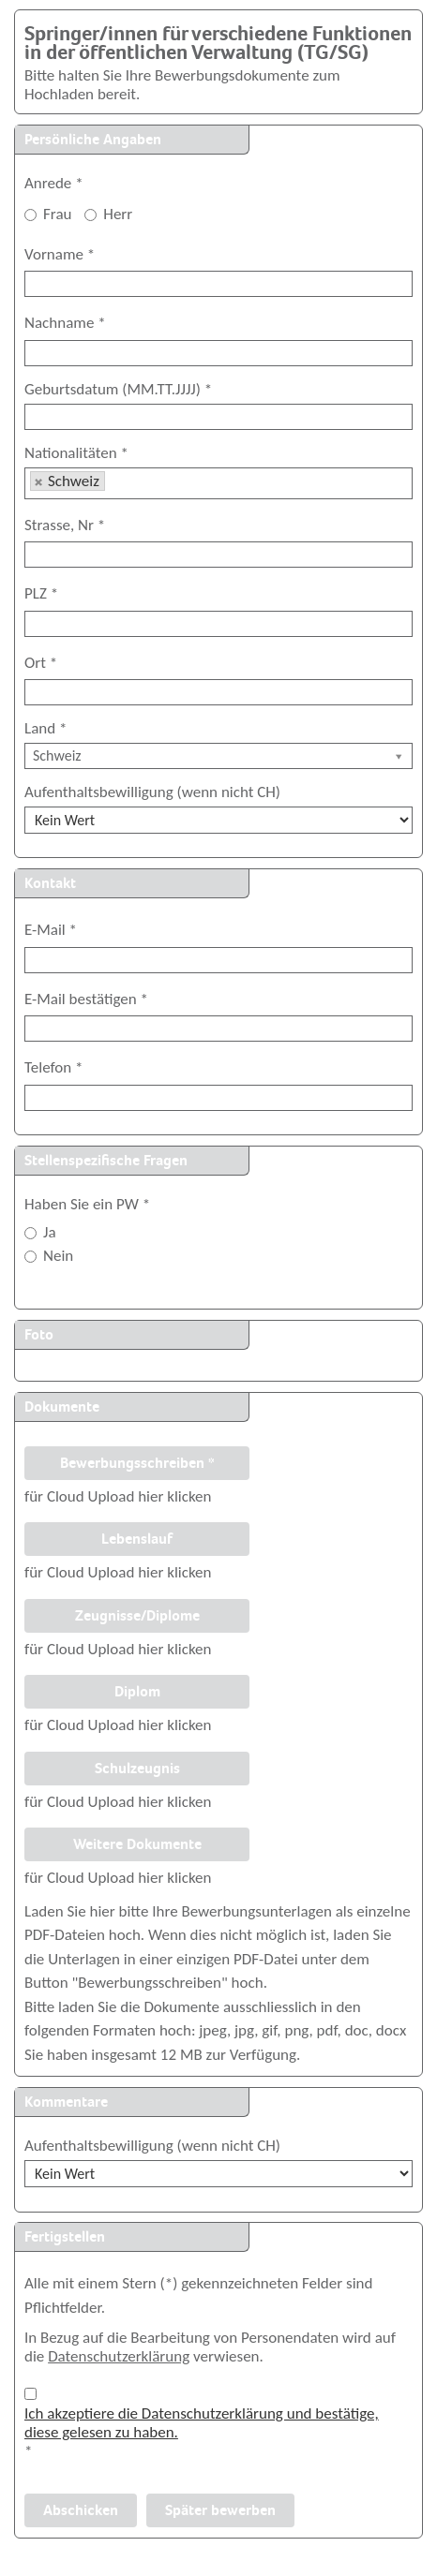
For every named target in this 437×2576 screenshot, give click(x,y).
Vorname (59, 254)
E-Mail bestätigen (86, 999)
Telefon (53, 1067)
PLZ (41, 593)
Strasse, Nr (64, 525)
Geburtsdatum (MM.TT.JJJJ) (118, 389)
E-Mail (50, 930)
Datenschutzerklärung (118, 2356)
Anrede (53, 183)
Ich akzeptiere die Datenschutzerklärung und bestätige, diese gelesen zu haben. (201, 2423)
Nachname (65, 323)
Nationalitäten (76, 453)
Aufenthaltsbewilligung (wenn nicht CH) (152, 792)
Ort (40, 663)
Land (45, 728)
